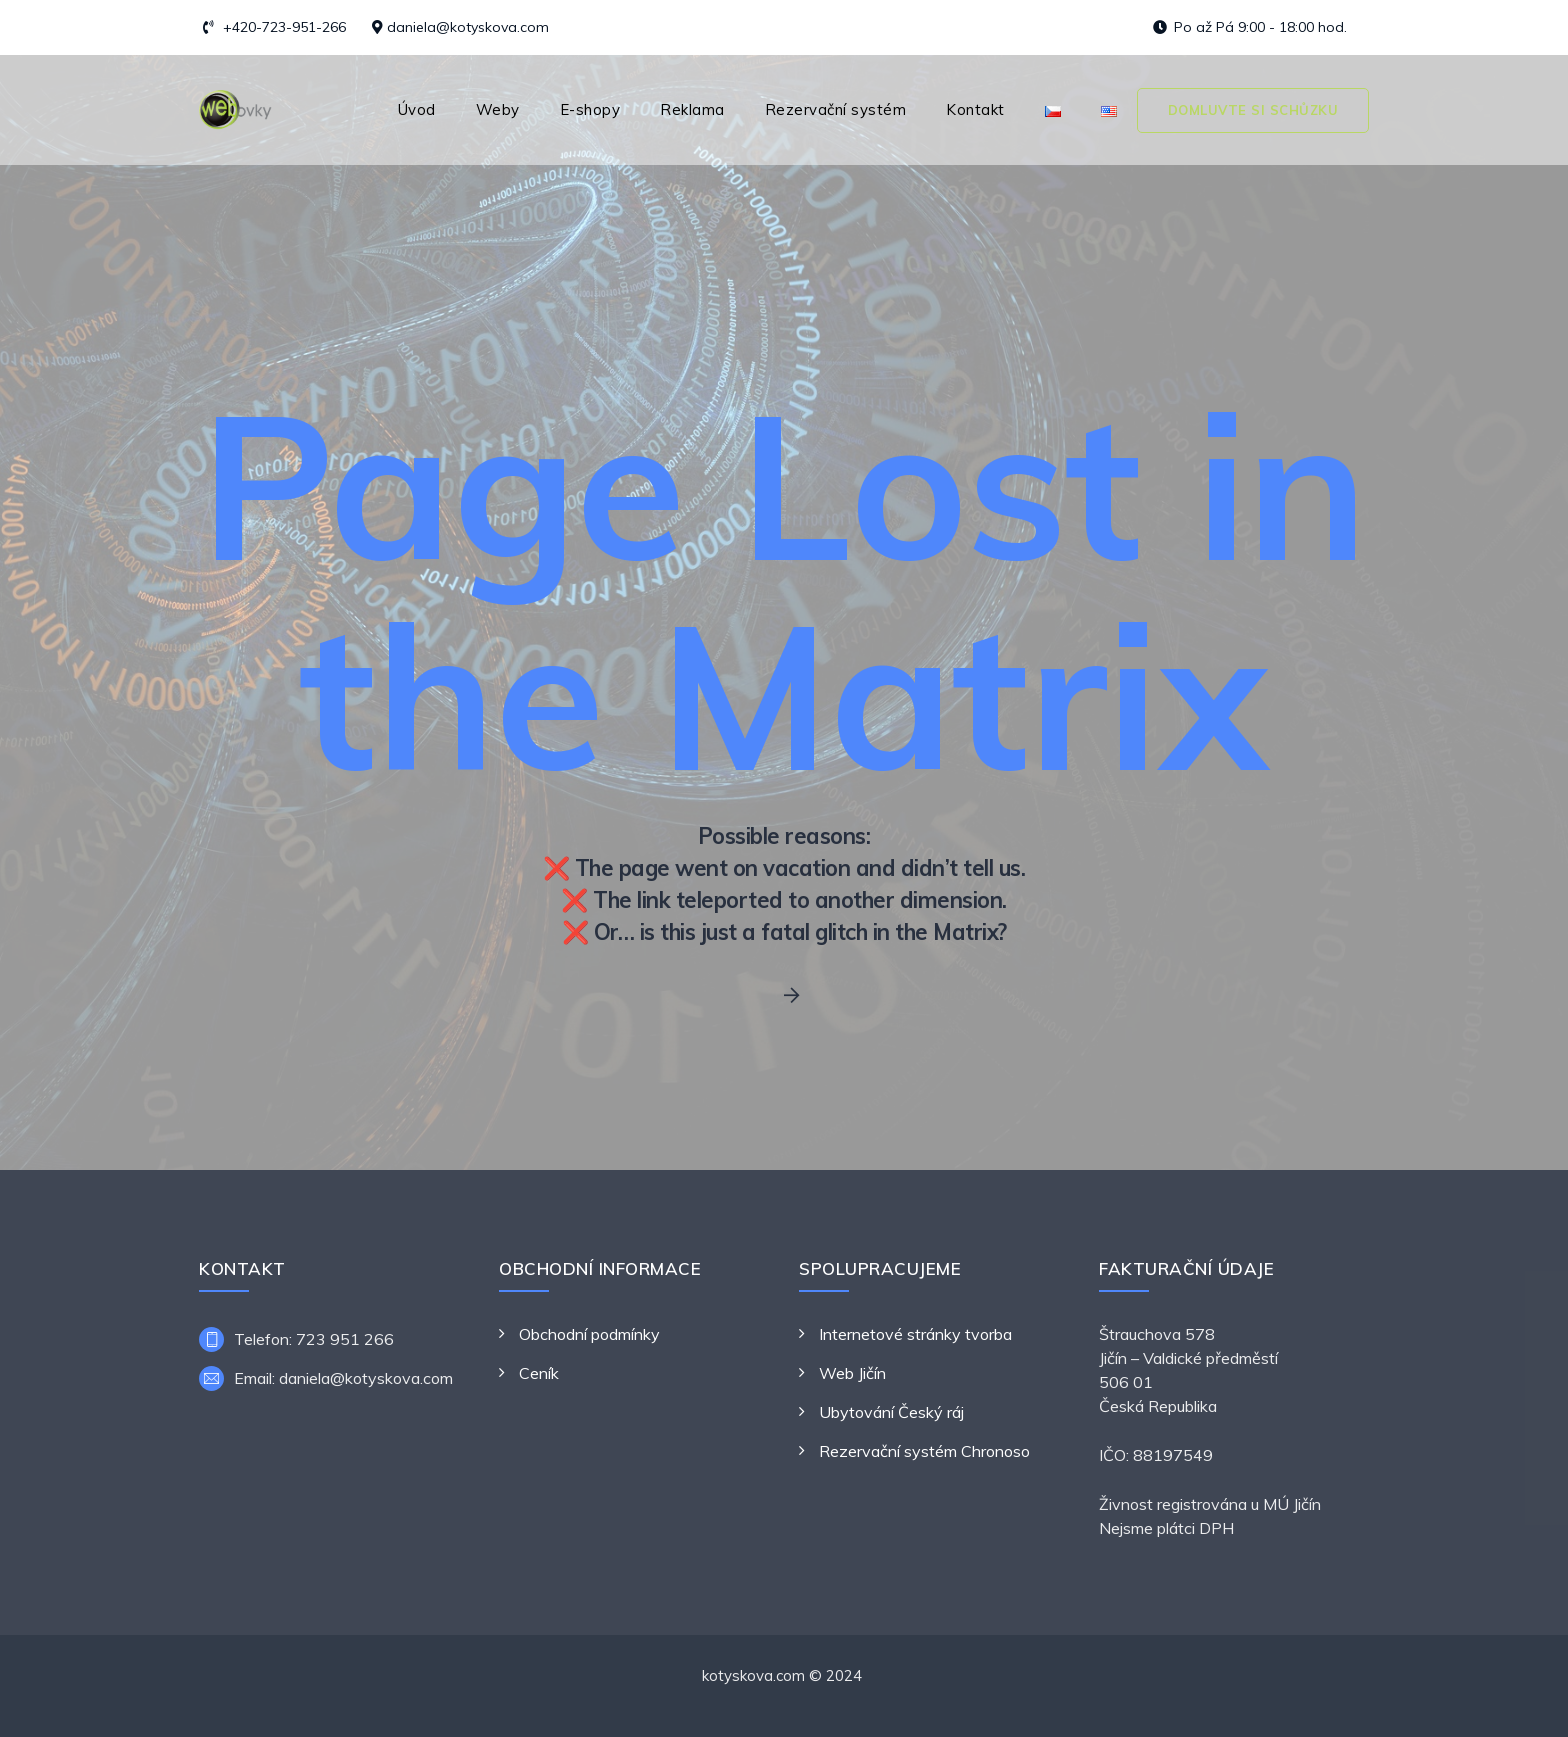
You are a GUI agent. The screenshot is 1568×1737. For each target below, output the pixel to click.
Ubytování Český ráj (891, 1412)
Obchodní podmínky (589, 1334)
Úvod (417, 109)
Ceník (539, 1373)
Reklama (692, 109)
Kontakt (975, 109)
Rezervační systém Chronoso (924, 1451)
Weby (498, 109)
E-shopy (590, 109)
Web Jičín (852, 1373)
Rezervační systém (836, 109)
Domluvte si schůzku (1253, 110)
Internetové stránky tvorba (915, 1334)
